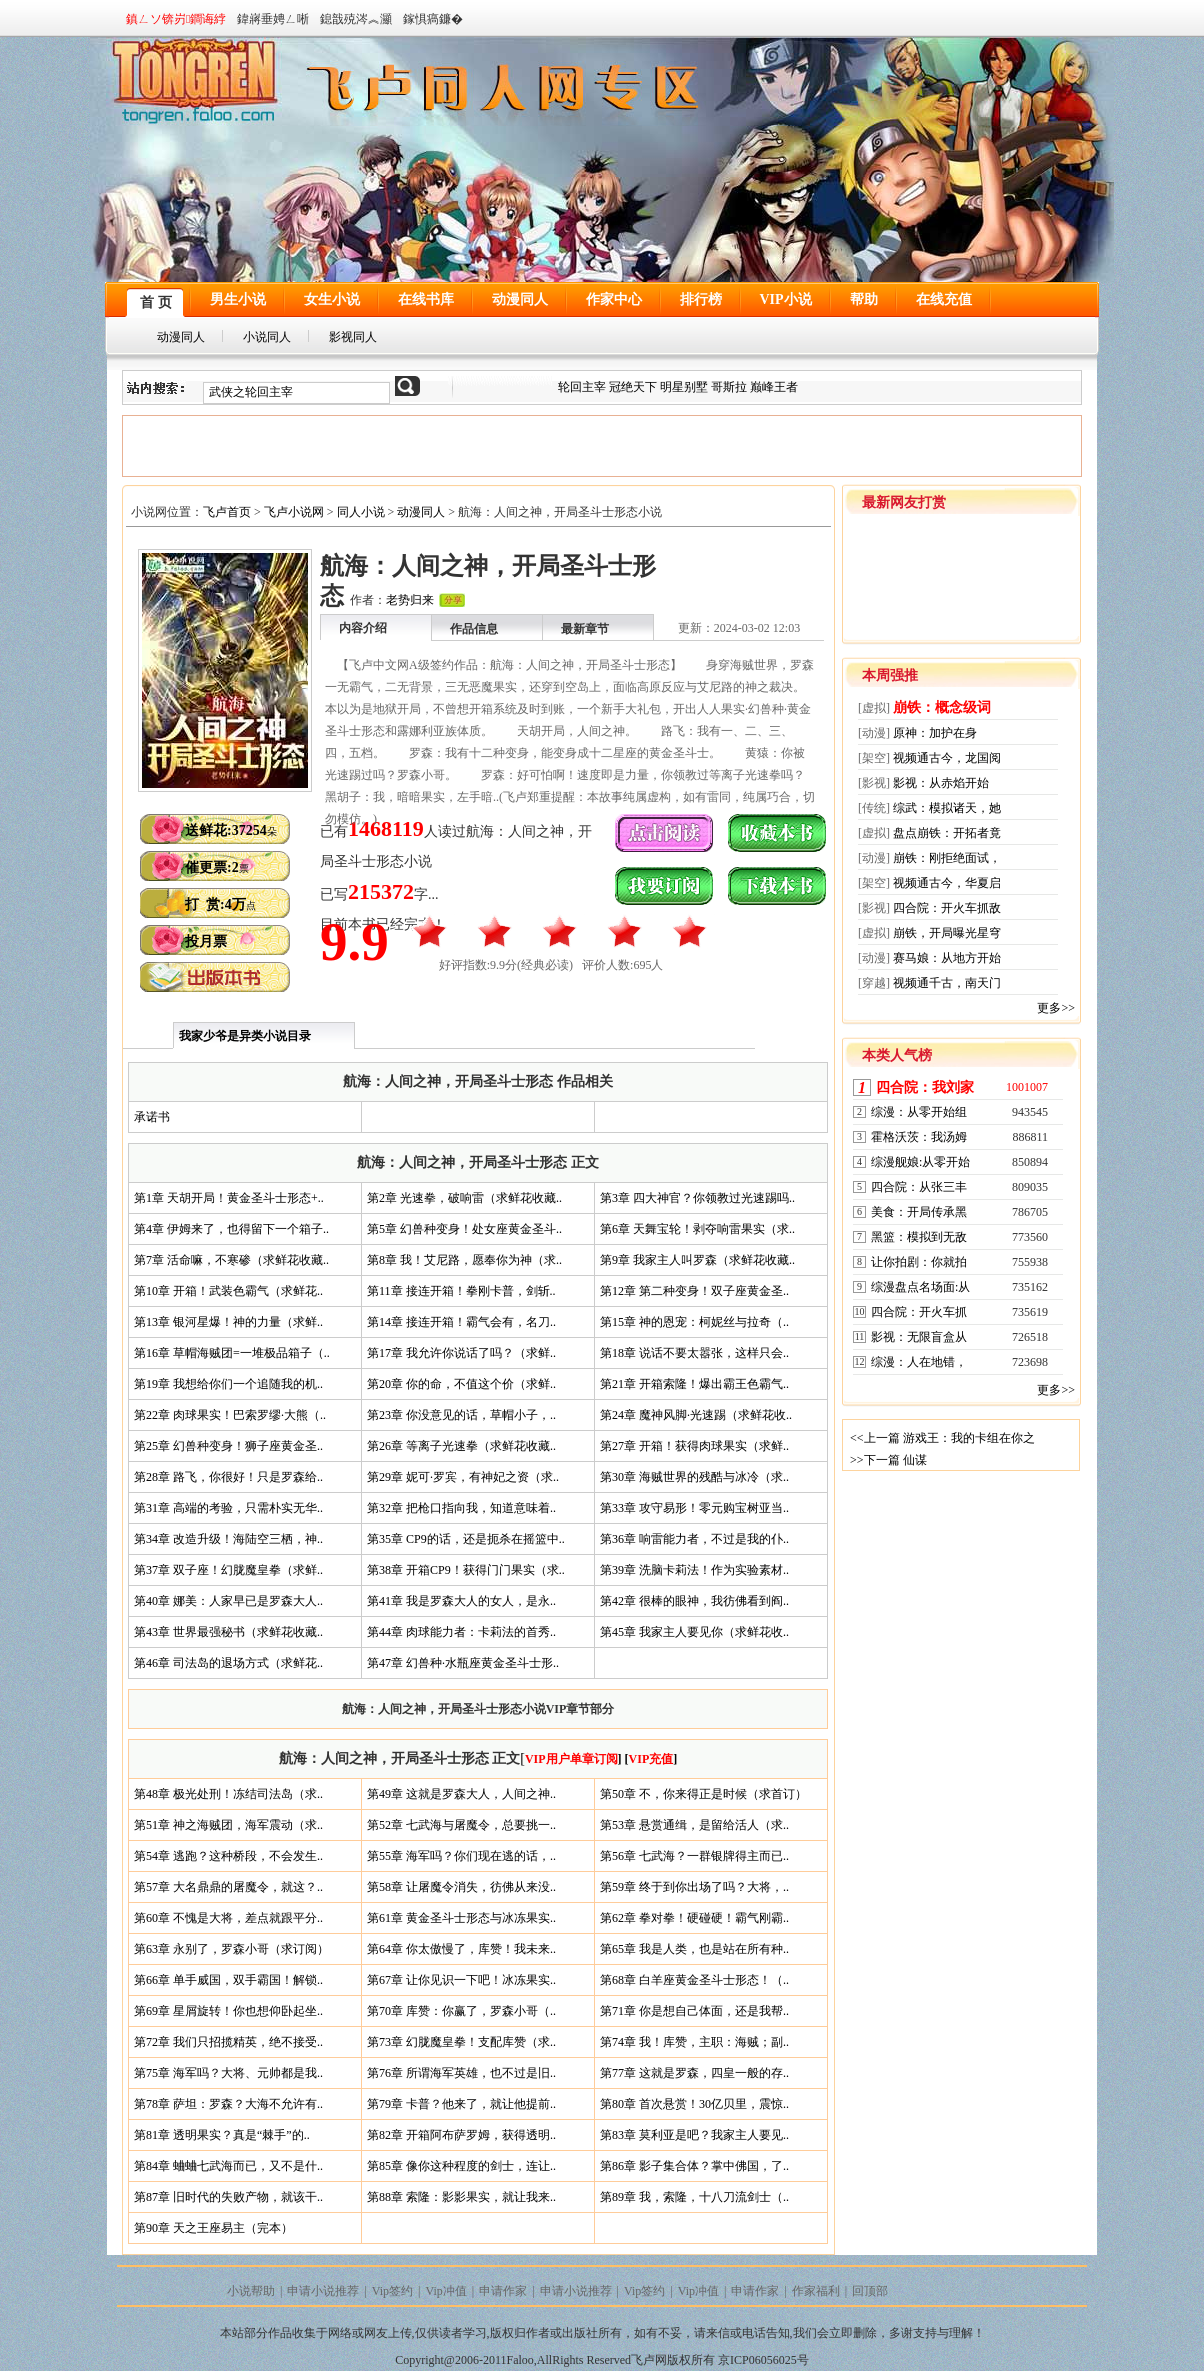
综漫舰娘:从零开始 (920, 1162)
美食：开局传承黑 (919, 1212)
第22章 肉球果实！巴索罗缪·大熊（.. (230, 1415)
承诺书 (152, 1117)
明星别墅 (684, 387)
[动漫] (874, 733)
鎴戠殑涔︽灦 (356, 19)
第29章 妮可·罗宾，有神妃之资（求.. (463, 1477)
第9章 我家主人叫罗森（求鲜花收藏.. (697, 1260)
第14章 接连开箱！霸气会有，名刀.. (461, 1322)
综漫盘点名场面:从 (920, 1287)
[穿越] (874, 983)
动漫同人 (421, 512)
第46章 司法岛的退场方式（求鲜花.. (228, 1663)
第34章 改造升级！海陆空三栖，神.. (228, 1539)
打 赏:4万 (220, 904)
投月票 (206, 941)
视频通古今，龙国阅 (947, 758)
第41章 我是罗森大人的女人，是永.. (461, 1601)
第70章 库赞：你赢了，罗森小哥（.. (461, 2011)
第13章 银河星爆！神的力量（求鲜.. (228, 1322)
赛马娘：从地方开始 (947, 958)
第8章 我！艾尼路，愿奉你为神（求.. (464, 1260)
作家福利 (816, 2291)
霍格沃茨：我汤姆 (919, 1137)
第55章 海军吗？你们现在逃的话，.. (461, 1856)
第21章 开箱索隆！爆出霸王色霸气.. (694, 1384)
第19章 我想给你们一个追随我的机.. (228, 1384)
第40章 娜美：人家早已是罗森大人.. (228, 1601)
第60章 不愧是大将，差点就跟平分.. (228, 1918)
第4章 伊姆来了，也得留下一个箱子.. (231, 1229)
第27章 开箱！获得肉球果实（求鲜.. (694, 1446)
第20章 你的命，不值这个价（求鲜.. (461, 1384)
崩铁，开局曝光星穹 (947, 933)
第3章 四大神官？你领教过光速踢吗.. (697, 1198)
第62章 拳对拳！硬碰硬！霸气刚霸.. (694, 1918)
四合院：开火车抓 (919, 1312)
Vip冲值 (446, 2291)
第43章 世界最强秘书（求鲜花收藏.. (228, 1632)
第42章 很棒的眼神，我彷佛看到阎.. (694, 1601)
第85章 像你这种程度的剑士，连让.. (461, 2166)
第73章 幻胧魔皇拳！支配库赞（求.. (461, 2042)
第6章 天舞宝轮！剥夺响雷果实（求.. (697, 1229)
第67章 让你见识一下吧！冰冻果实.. (461, 1980)
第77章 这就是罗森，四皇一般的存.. (694, 2073)
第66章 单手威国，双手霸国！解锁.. (228, 1980)
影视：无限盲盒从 (919, 1337)
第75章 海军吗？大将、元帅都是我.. (228, 2073)
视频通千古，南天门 (947, 983)
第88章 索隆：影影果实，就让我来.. (461, 2197)
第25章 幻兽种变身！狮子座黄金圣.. (228, 1446)
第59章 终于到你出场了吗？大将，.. (694, 1887)
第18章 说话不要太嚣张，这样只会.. (694, 1353)
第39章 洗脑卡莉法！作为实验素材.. (694, 1570)
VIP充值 (651, 1759)
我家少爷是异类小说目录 (245, 1036)
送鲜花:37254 (231, 830)
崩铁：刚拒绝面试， (947, 858)
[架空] (874, 758)
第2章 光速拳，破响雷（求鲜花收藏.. (464, 1198)
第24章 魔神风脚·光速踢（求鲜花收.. (696, 1415)
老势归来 (410, 600)
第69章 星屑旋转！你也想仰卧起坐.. (228, 2011)
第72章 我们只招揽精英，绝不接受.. (228, 2042)
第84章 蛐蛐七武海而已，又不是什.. (228, 2166)
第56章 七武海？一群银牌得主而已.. (694, 1856)
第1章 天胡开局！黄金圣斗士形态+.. (229, 1198)
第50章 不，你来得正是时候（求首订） (703, 1794)
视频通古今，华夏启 (947, 883)
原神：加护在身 (935, 733)
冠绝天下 (633, 387)
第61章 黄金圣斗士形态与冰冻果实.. (461, 1918)
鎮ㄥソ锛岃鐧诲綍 (176, 19)
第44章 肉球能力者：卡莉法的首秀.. (461, 1632)
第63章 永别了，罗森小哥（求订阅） (231, 1949)
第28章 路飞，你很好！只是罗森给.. (228, 1477)
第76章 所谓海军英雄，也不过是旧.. (461, 2073)
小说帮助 (251, 2291)
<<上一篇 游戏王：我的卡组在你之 (942, 1438)
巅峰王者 (774, 387)
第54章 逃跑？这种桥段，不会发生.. (228, 1856)
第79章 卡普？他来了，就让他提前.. (461, 2104)
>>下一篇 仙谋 (888, 1460)
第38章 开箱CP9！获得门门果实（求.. (466, 1570)
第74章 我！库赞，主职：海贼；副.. (694, 2042)
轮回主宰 (583, 387)
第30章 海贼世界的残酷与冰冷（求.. (694, 1477)
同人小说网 (616, 81)
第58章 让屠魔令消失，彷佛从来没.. (461, 1887)
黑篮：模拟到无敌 (919, 1237)
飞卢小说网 (294, 512)
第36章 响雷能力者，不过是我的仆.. (694, 1539)
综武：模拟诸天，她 (947, 808)
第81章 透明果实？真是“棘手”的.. (222, 2135)
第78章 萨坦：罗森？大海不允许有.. (228, 2104)
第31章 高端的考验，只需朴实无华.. (228, 1508)
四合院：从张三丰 (919, 1187)
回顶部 (870, 2291)
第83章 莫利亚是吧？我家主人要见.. (694, 2135)
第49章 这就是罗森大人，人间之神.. (461, 1794)
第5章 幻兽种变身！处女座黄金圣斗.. (464, 1229)
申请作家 (503, 2291)
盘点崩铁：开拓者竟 (947, 833)
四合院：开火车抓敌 (947, 908)
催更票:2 (217, 867)
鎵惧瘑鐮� (433, 19)
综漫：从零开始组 (919, 1112)
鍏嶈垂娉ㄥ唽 (273, 19)
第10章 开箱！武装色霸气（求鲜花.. (228, 1291)
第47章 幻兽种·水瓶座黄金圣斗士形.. (463, 1663)
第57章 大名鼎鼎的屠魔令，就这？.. (228, 1887)
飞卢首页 (227, 512)
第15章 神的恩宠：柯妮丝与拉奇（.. (694, 1322)
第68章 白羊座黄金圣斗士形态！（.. (694, 1980)
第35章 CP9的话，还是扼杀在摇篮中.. (466, 1539)
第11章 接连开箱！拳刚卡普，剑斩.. (461, 1291)
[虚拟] (874, 708)
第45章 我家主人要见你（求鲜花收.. (694, 1632)
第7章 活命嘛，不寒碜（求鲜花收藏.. (231, 1260)
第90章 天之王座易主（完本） (213, 2228)
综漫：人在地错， (919, 1362)
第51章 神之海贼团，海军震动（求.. (228, 1825)
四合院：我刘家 (925, 1087)
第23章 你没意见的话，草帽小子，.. (461, 1415)
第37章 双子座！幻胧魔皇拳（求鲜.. (228, 1570)
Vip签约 (392, 2291)
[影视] (874, 783)
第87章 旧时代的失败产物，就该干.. (228, 2197)
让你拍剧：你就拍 (919, 1262)
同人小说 (361, 512)
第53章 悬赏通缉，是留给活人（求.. (694, 1825)
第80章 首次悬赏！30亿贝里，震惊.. (694, 2104)
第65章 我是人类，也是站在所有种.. (694, 1949)
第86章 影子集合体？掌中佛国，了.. (694, 2166)
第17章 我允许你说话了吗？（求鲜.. (461, 1353)
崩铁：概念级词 (942, 707)
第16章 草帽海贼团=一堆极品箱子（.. (232, 1353)
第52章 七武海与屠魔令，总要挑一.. (461, 1825)
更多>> (1056, 1008)
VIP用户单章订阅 (571, 1759)
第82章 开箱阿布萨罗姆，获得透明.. (461, 2135)
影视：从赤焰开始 (941, 783)
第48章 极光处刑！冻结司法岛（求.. (228, 1794)
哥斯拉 (729, 387)
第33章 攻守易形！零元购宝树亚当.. (694, 1508)
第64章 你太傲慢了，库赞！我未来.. (461, 1949)
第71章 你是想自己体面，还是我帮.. (694, 2011)
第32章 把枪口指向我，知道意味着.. (461, 1508)
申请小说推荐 (323, 2291)
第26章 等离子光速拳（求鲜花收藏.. (461, 1446)
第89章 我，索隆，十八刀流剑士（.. (694, 2197)
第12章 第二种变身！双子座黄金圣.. (694, 1291)
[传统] (874, 808)
